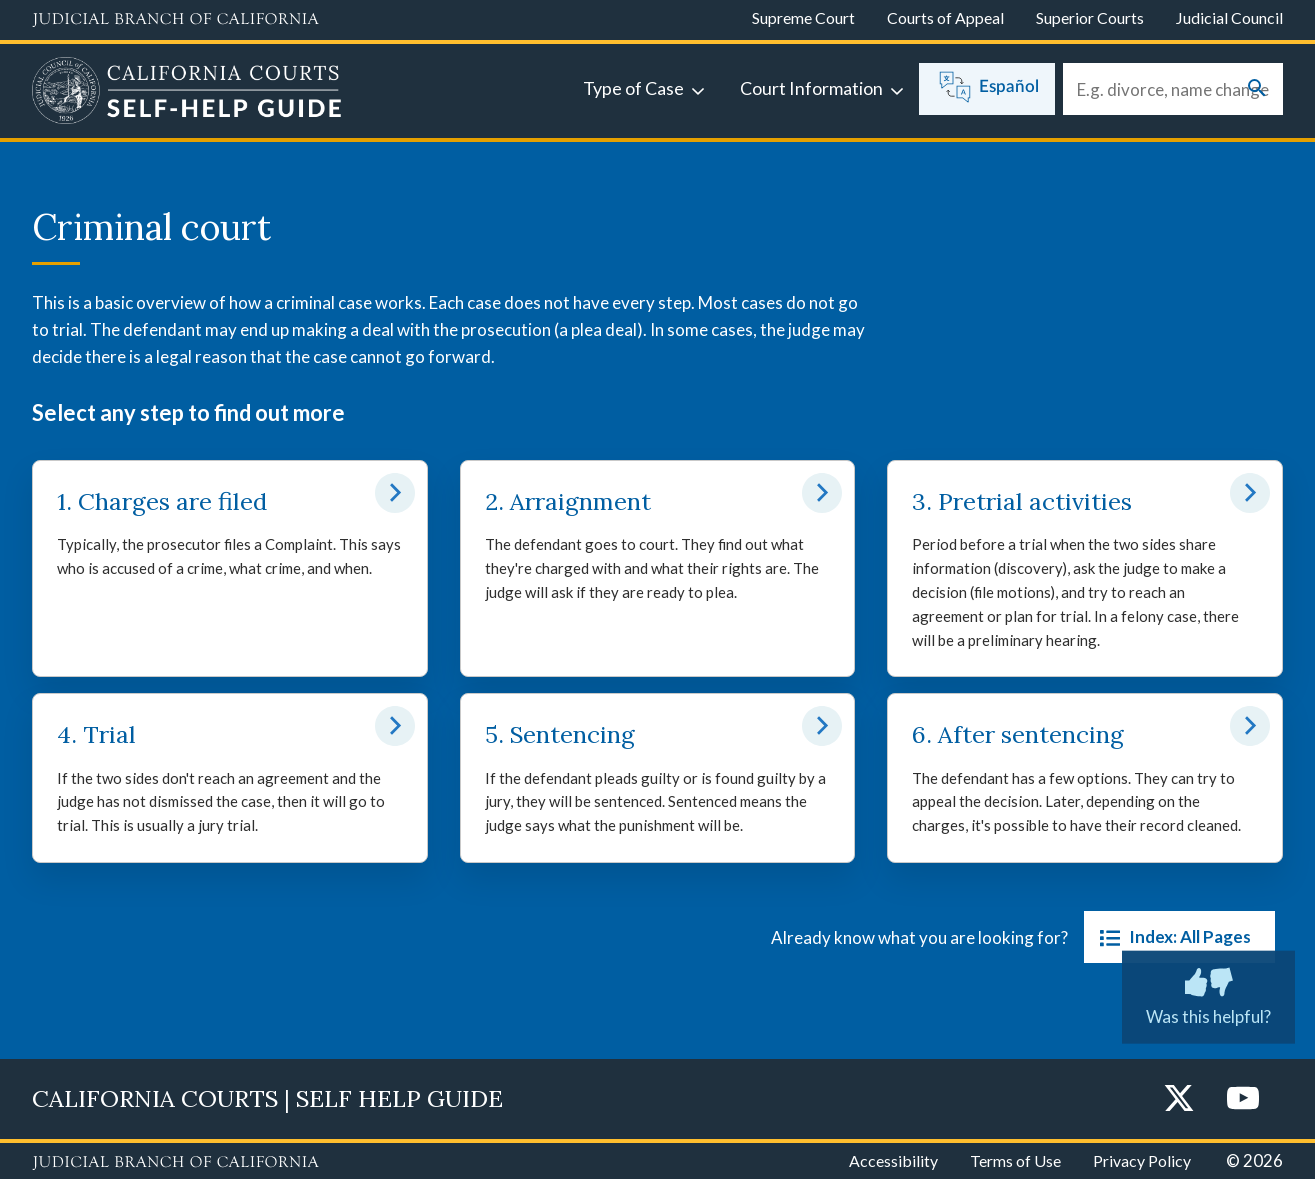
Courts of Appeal (945, 17)
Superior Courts (1090, 17)
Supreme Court (803, 17)
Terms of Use (1015, 1160)
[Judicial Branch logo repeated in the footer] (175, 1163)
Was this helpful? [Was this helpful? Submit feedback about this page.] (1208, 993)
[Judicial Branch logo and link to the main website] (175, 20)
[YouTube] (1243, 1099)
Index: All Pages (1171, 937)
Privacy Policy (1142, 1160)
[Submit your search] (1257, 89)
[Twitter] (1179, 1099)
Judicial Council (1229, 17)
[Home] (187, 93)
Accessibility (893, 1160)
